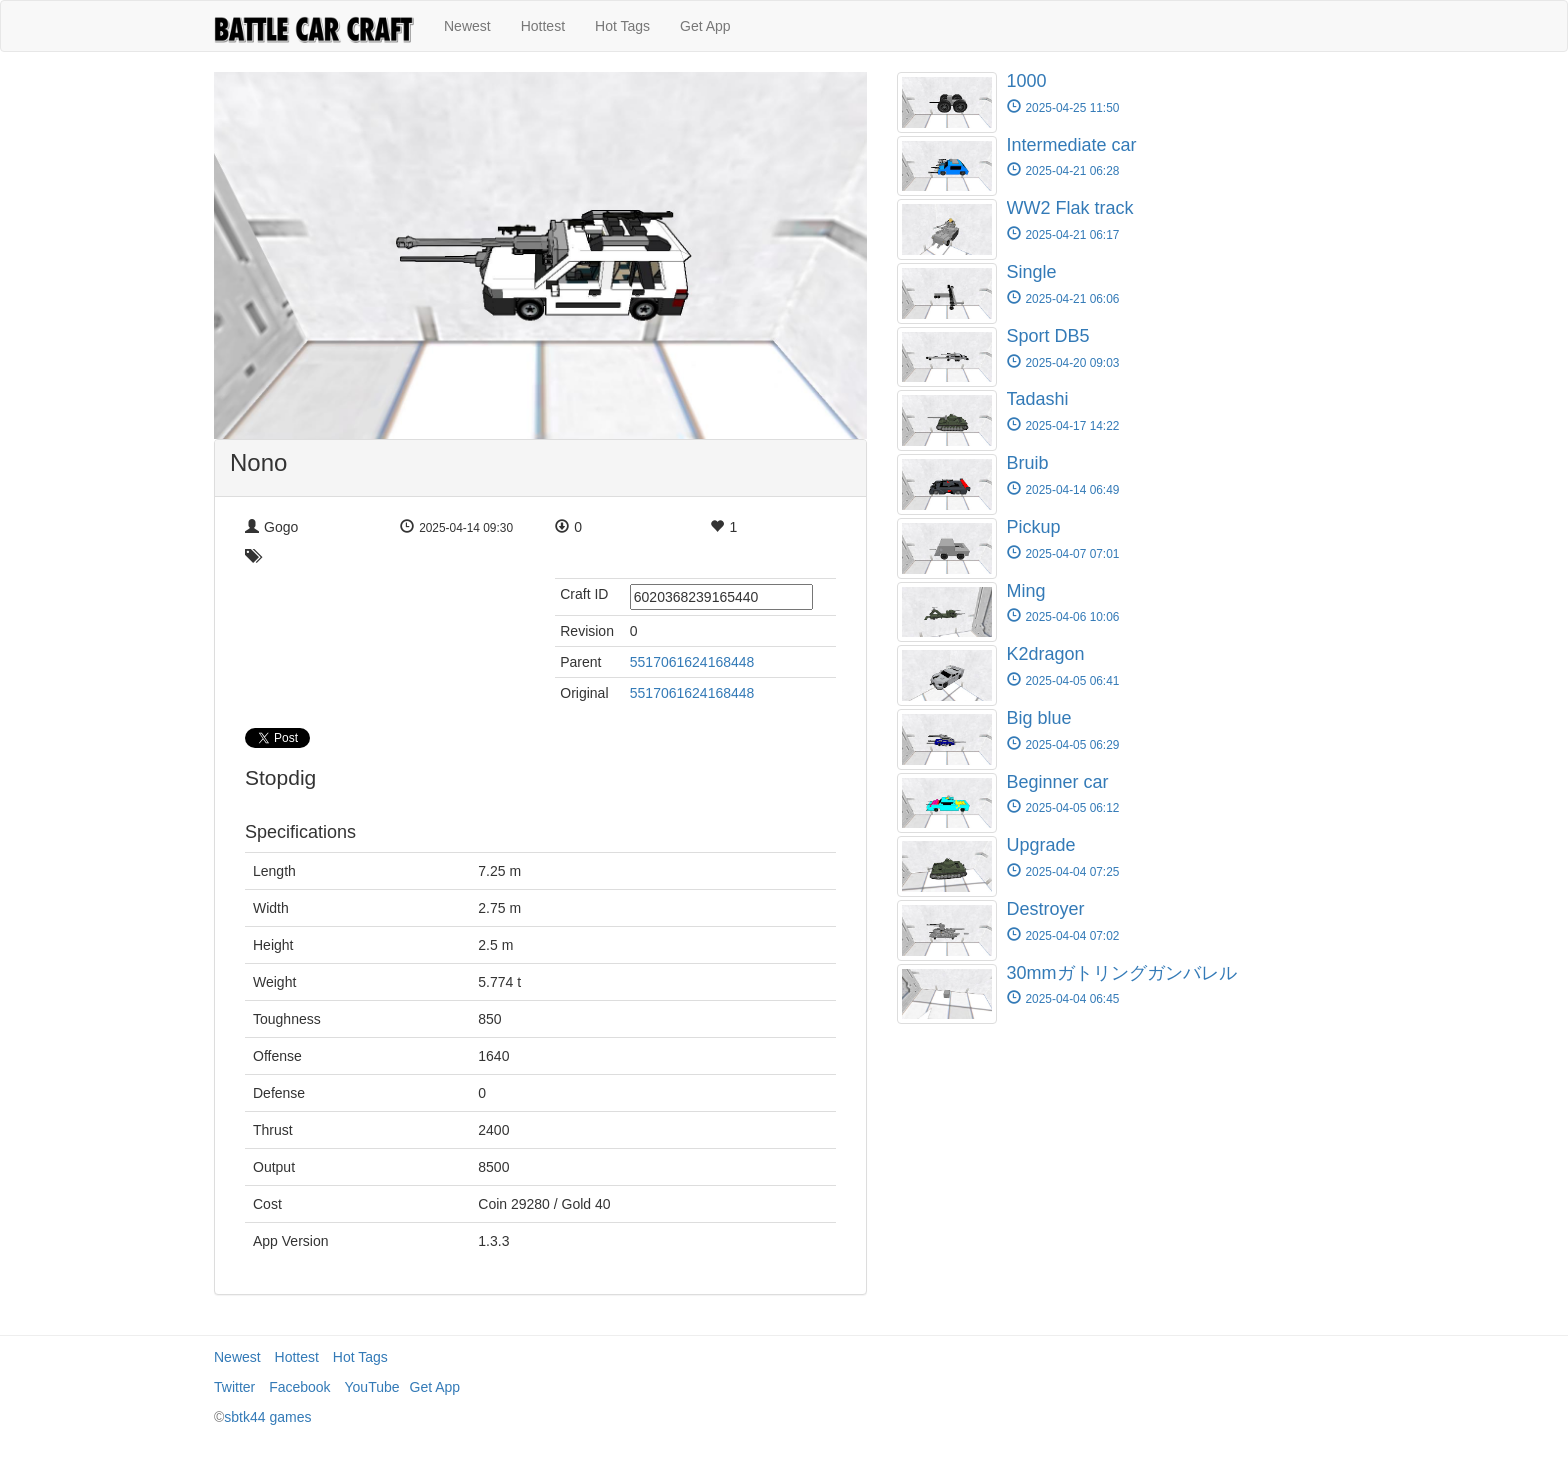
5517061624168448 (692, 662)
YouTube (372, 1387)
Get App (705, 26)
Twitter (234, 1387)
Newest (467, 26)
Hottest (543, 26)
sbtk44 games (267, 1417)
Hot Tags (622, 26)
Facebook (299, 1387)
